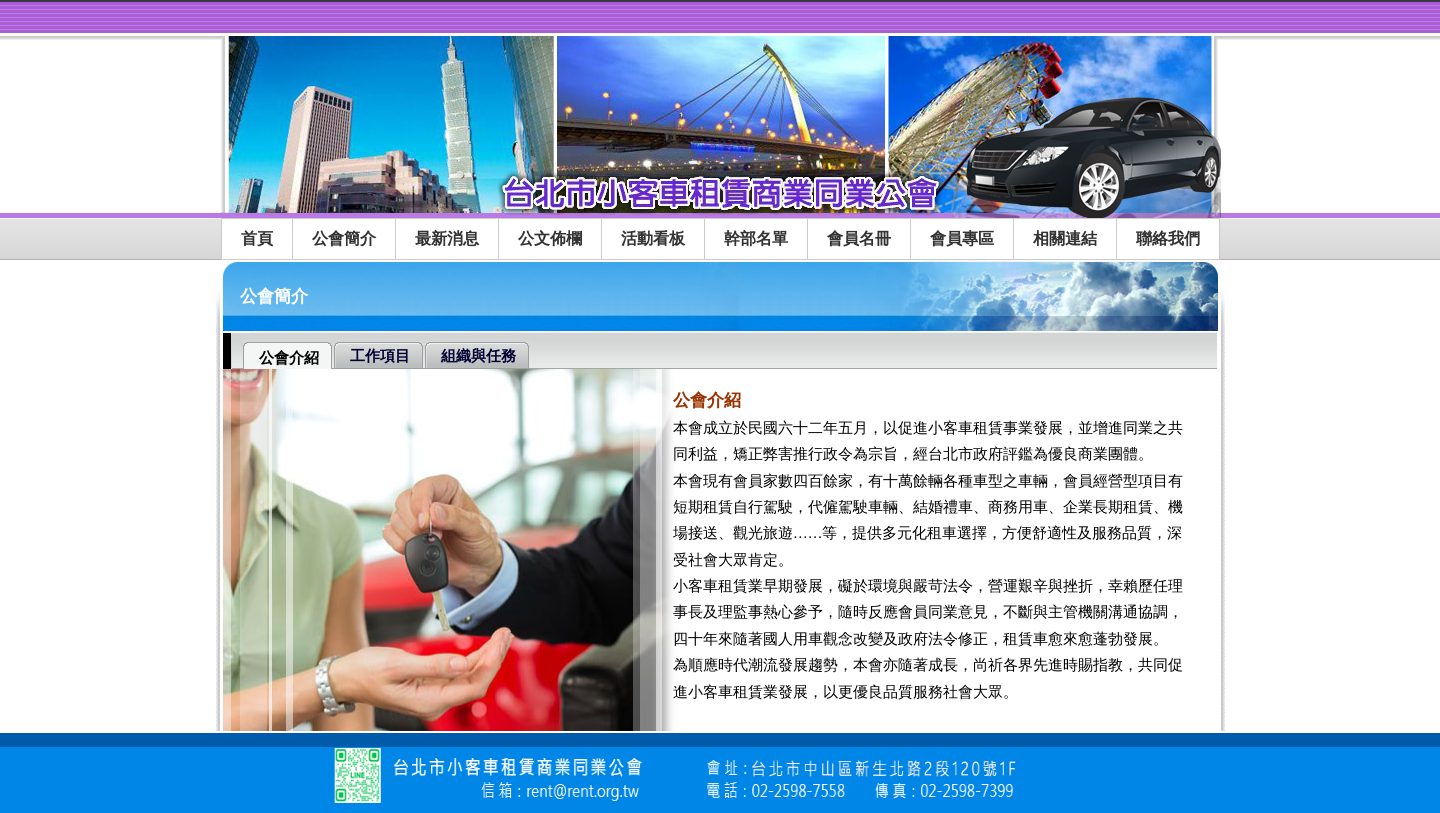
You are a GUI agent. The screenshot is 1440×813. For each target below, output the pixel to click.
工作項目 (380, 356)
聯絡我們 (1168, 238)
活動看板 (653, 238)
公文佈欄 (550, 238)
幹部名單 (756, 238)
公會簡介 (344, 238)
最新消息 (447, 238)
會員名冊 (859, 238)
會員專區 (962, 238)
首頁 (257, 238)
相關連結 (1065, 238)
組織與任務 (478, 356)
